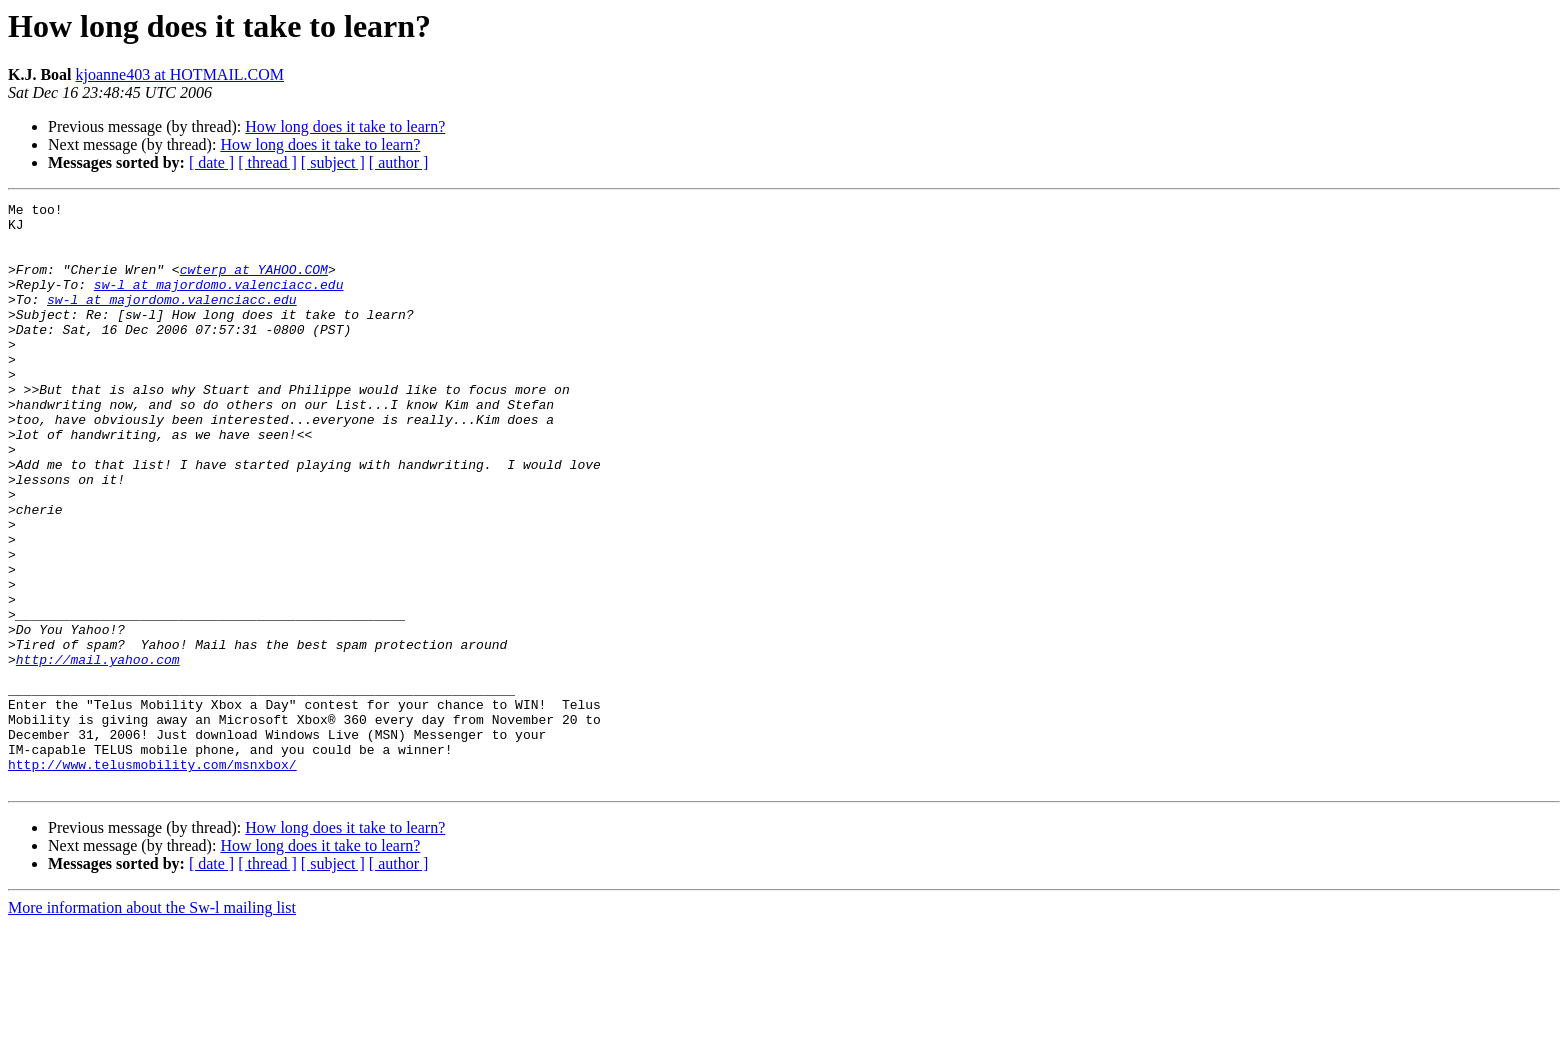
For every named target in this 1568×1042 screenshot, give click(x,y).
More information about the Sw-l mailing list (152, 1024)
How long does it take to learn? (345, 126)
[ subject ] (333, 162)
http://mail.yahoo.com (98, 752)
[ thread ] (267, 162)
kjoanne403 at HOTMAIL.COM (180, 74)
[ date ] (211, 162)
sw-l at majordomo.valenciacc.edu (219, 302)
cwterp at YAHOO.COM (254, 284)
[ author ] (399, 162)
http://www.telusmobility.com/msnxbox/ (152, 878)
